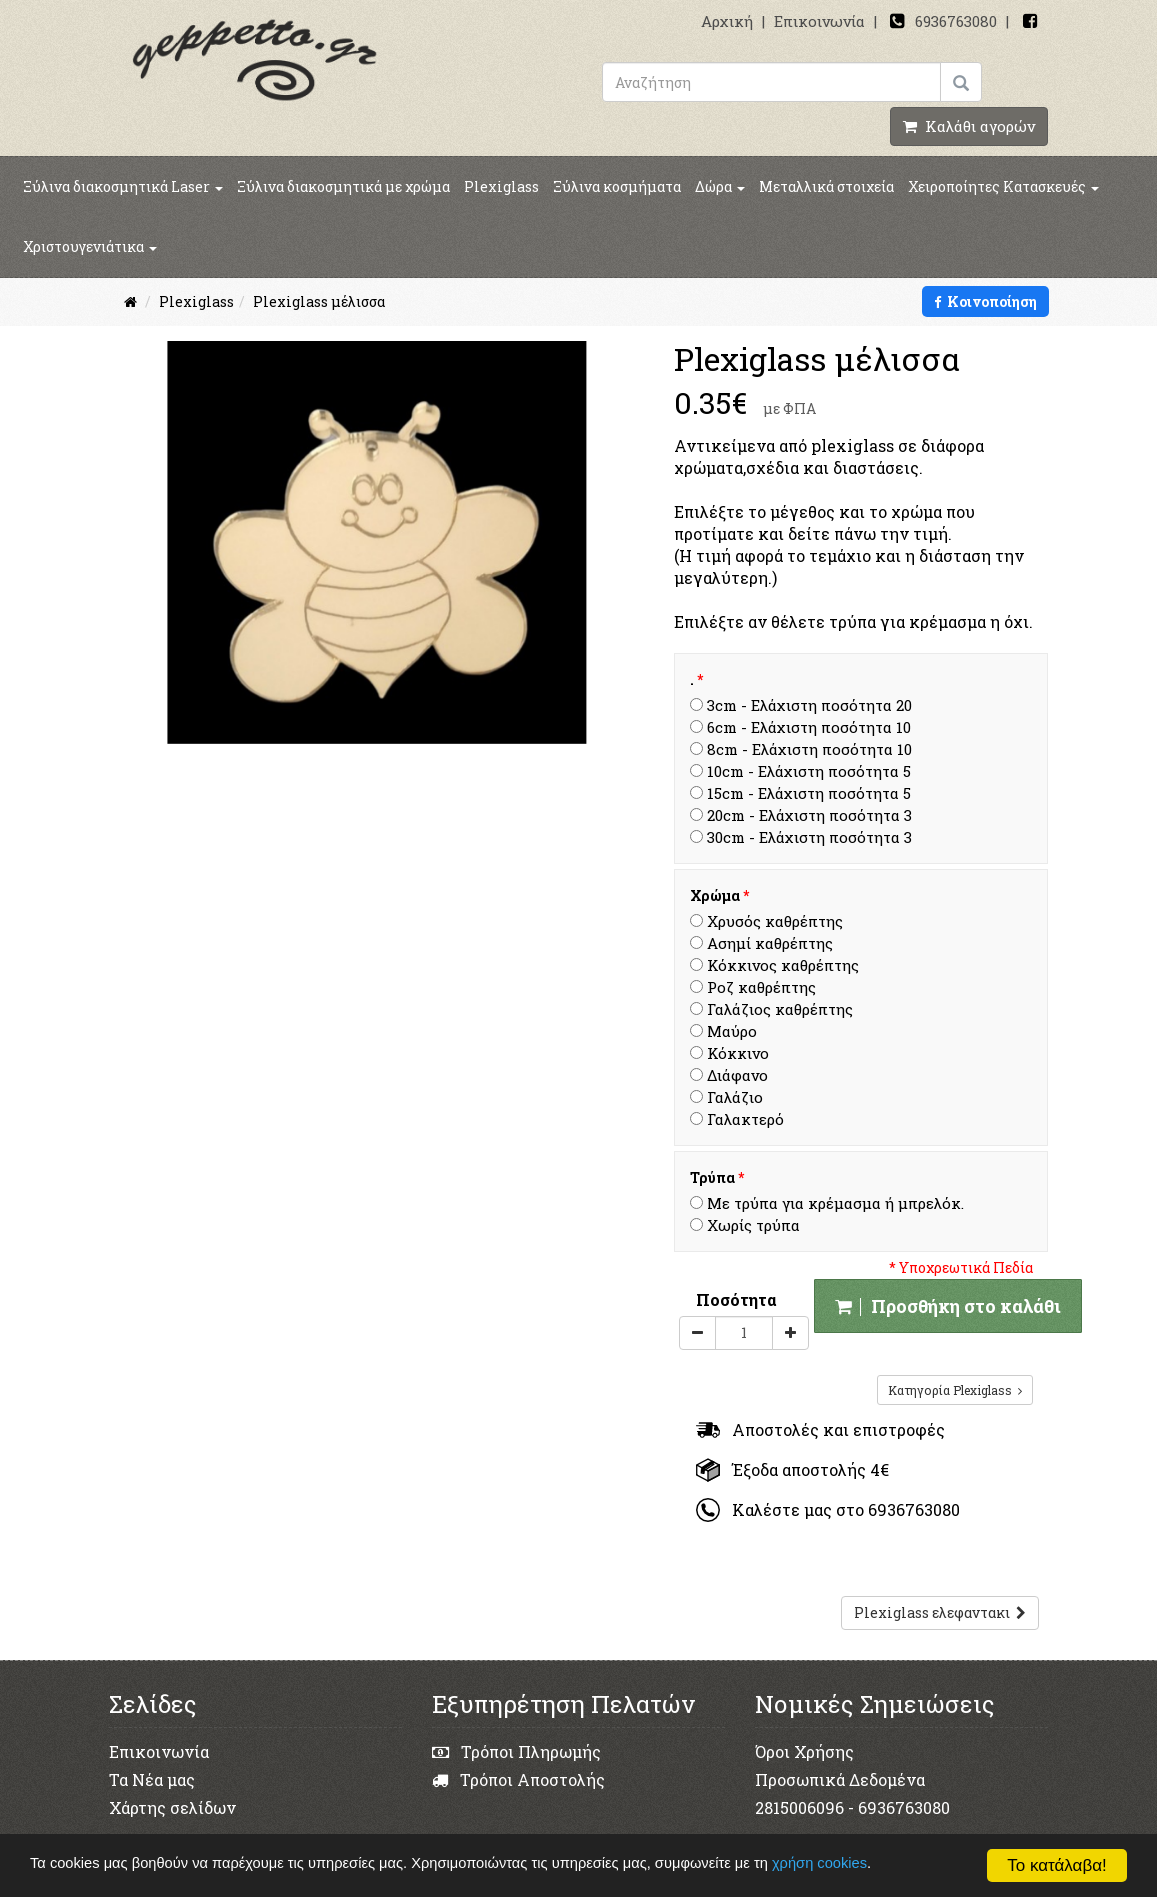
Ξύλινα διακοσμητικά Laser (123, 186)
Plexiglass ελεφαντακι (940, 1612)
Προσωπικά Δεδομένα (840, 1779)
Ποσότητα (736, 1299)
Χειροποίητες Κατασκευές (1003, 186)
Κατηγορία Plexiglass (955, 1390)
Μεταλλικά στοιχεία (826, 186)
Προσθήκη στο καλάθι (948, 1306)
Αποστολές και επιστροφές (820, 1429)
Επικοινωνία (819, 21)
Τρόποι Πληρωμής (516, 1751)
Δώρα (720, 186)
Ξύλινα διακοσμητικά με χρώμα (343, 186)
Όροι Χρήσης (804, 1751)
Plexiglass (501, 186)
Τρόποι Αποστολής (518, 1779)
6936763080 (956, 21)
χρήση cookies (853, 1864)
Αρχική (727, 21)
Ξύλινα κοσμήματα (617, 186)
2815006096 (799, 1807)
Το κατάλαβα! (1057, 1865)
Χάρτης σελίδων (172, 1807)
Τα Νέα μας (152, 1779)
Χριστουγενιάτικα (90, 246)
